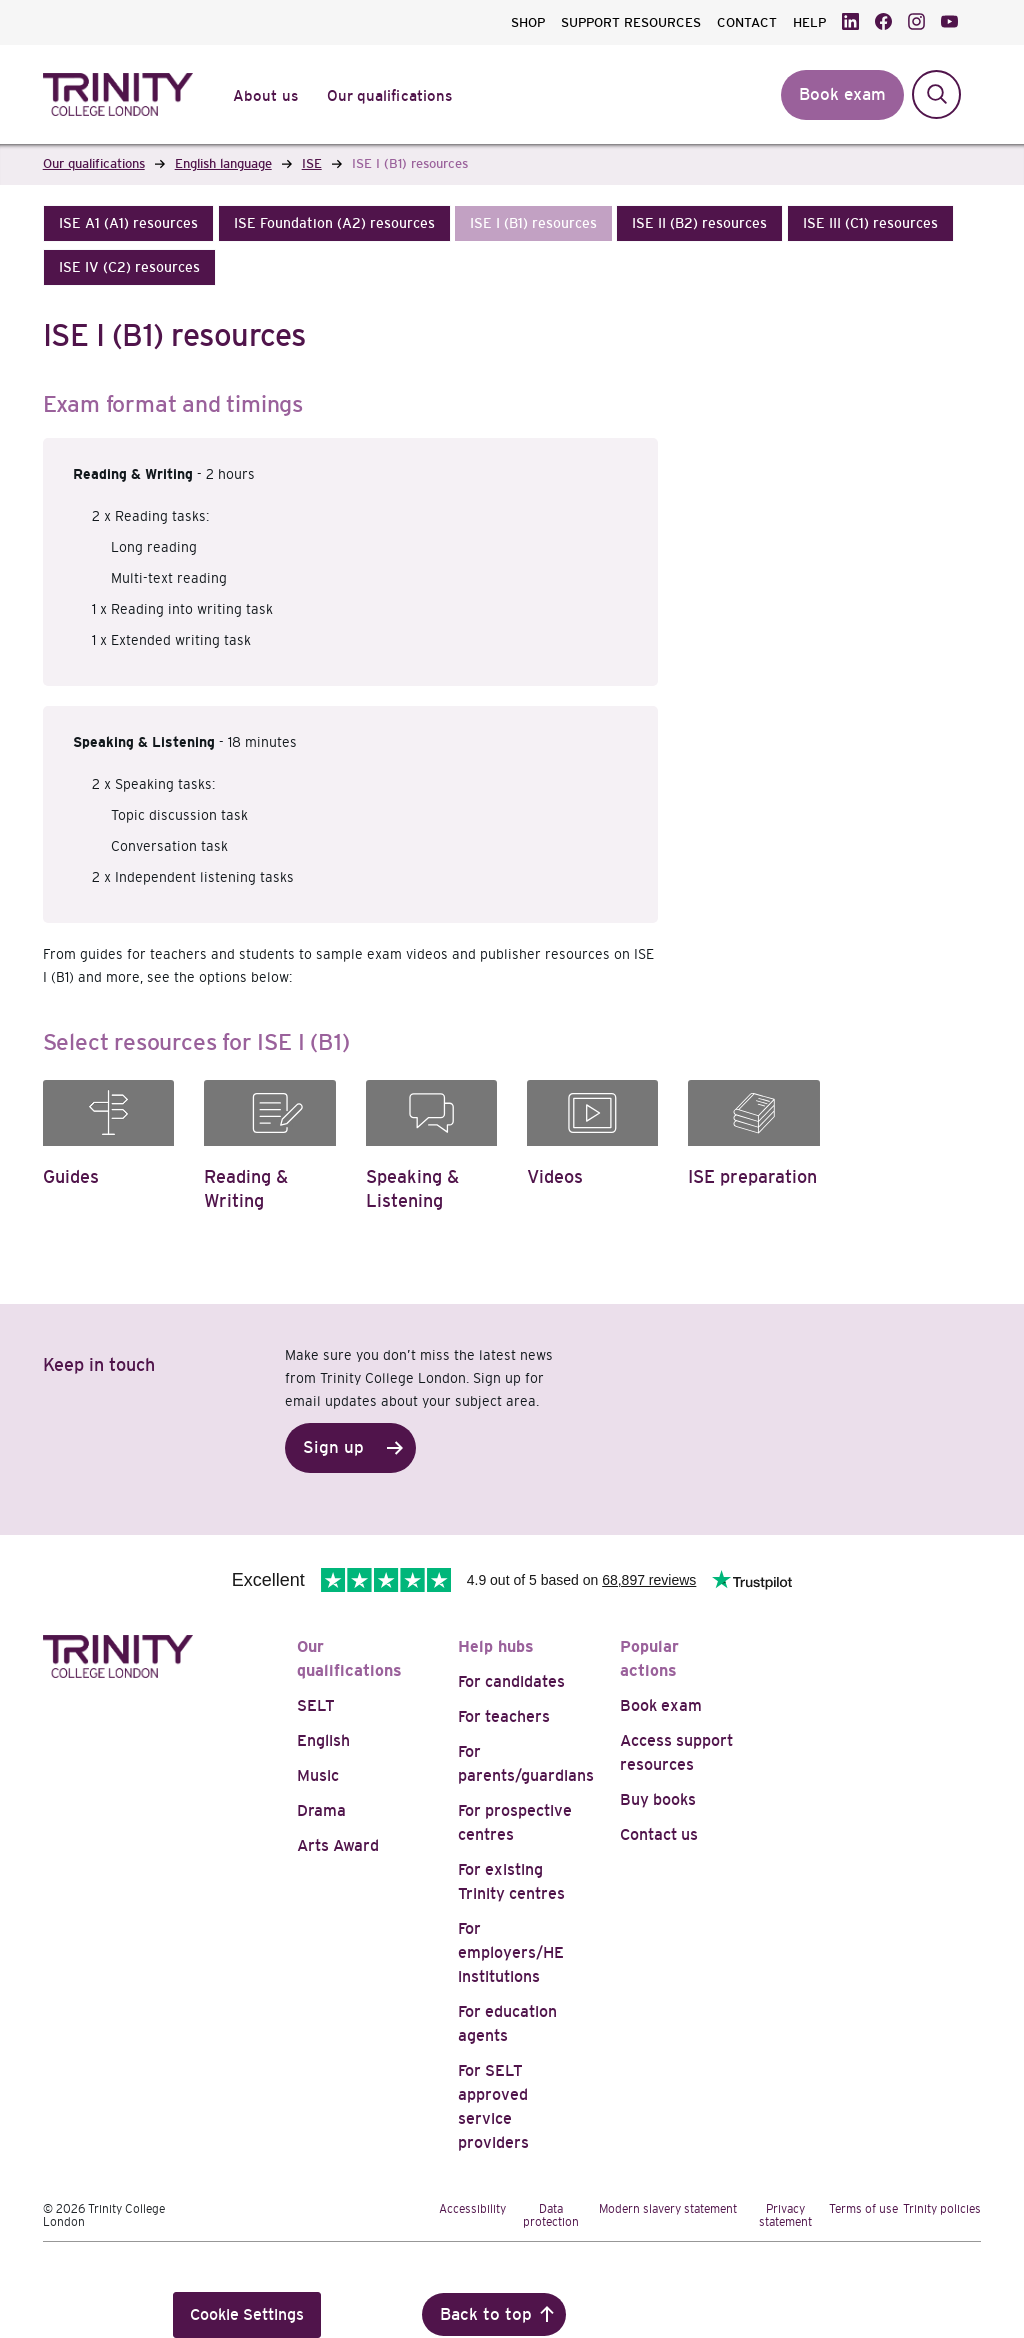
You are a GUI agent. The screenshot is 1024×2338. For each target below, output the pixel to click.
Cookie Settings (247, 2314)
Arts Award (338, 1845)
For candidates (511, 1681)
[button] (128, 223)
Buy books (658, 1799)
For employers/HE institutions (511, 1952)
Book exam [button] (842, 94)
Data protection (551, 2215)
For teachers (504, 1716)
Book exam (661, 1705)
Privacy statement (785, 2215)
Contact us (659, 1834)
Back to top (486, 2314)
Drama (321, 1810)
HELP (809, 22)
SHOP (528, 22)
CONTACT (747, 22)
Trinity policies (942, 2209)
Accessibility (472, 2209)
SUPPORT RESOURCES (631, 22)
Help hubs (496, 1646)
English (323, 1740)
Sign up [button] (333, 1447)
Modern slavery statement (668, 2209)
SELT (316, 1705)
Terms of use (863, 2209)
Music (318, 1775)
